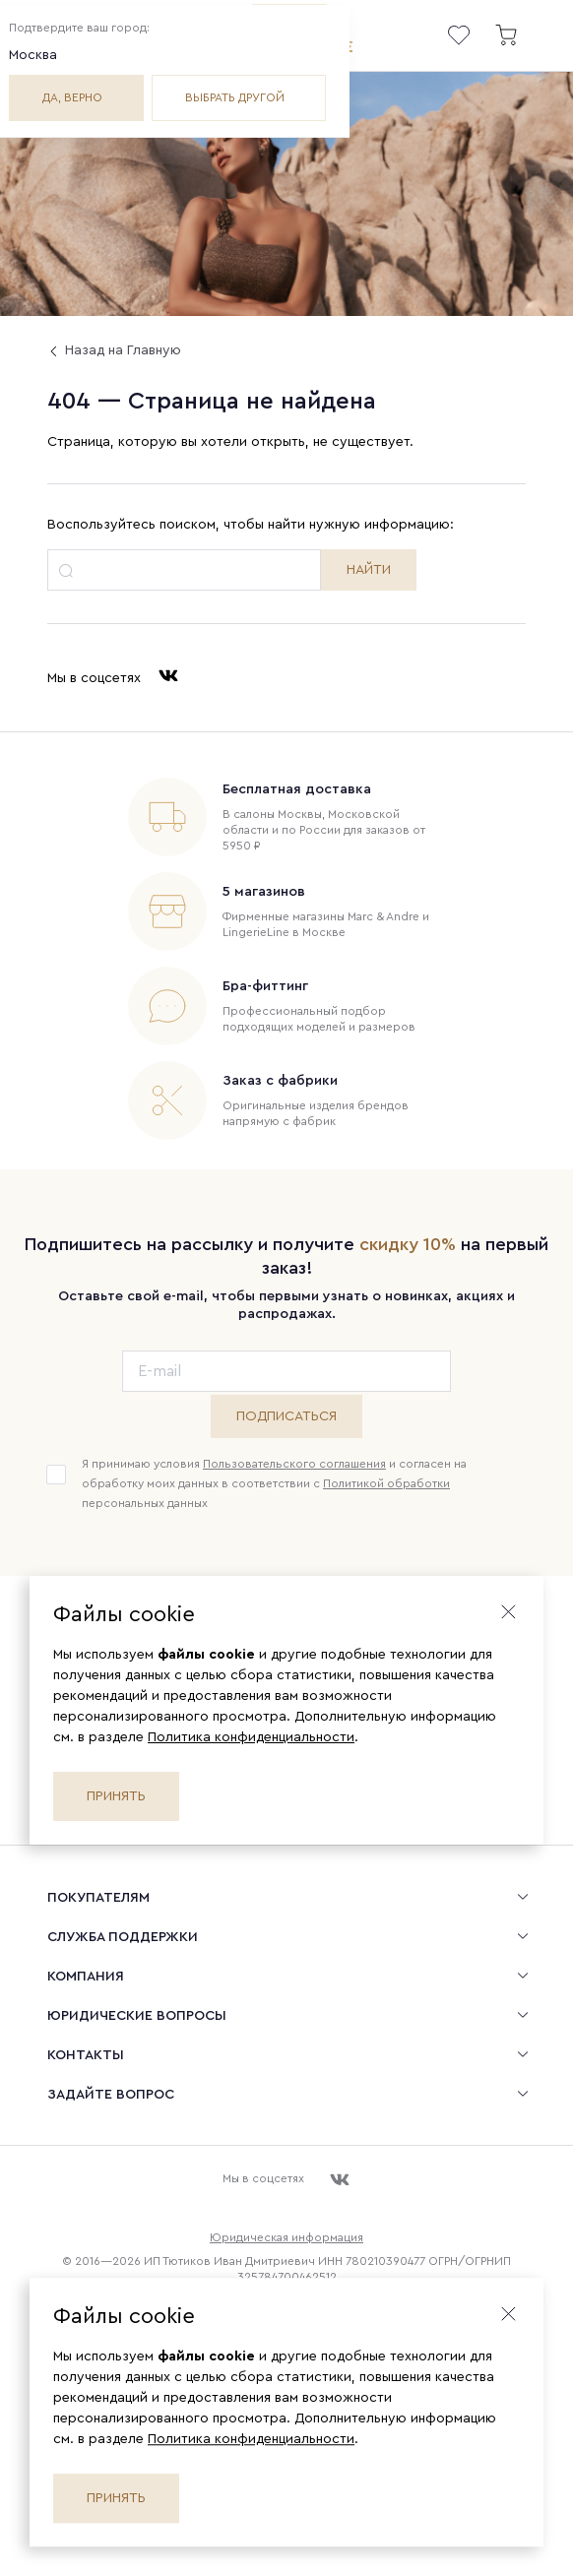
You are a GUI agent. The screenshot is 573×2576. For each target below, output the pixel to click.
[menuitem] (286, 1896)
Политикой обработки (386, 1483)
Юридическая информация (286, 2237)
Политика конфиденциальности (251, 1737)
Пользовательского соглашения (294, 1464)
